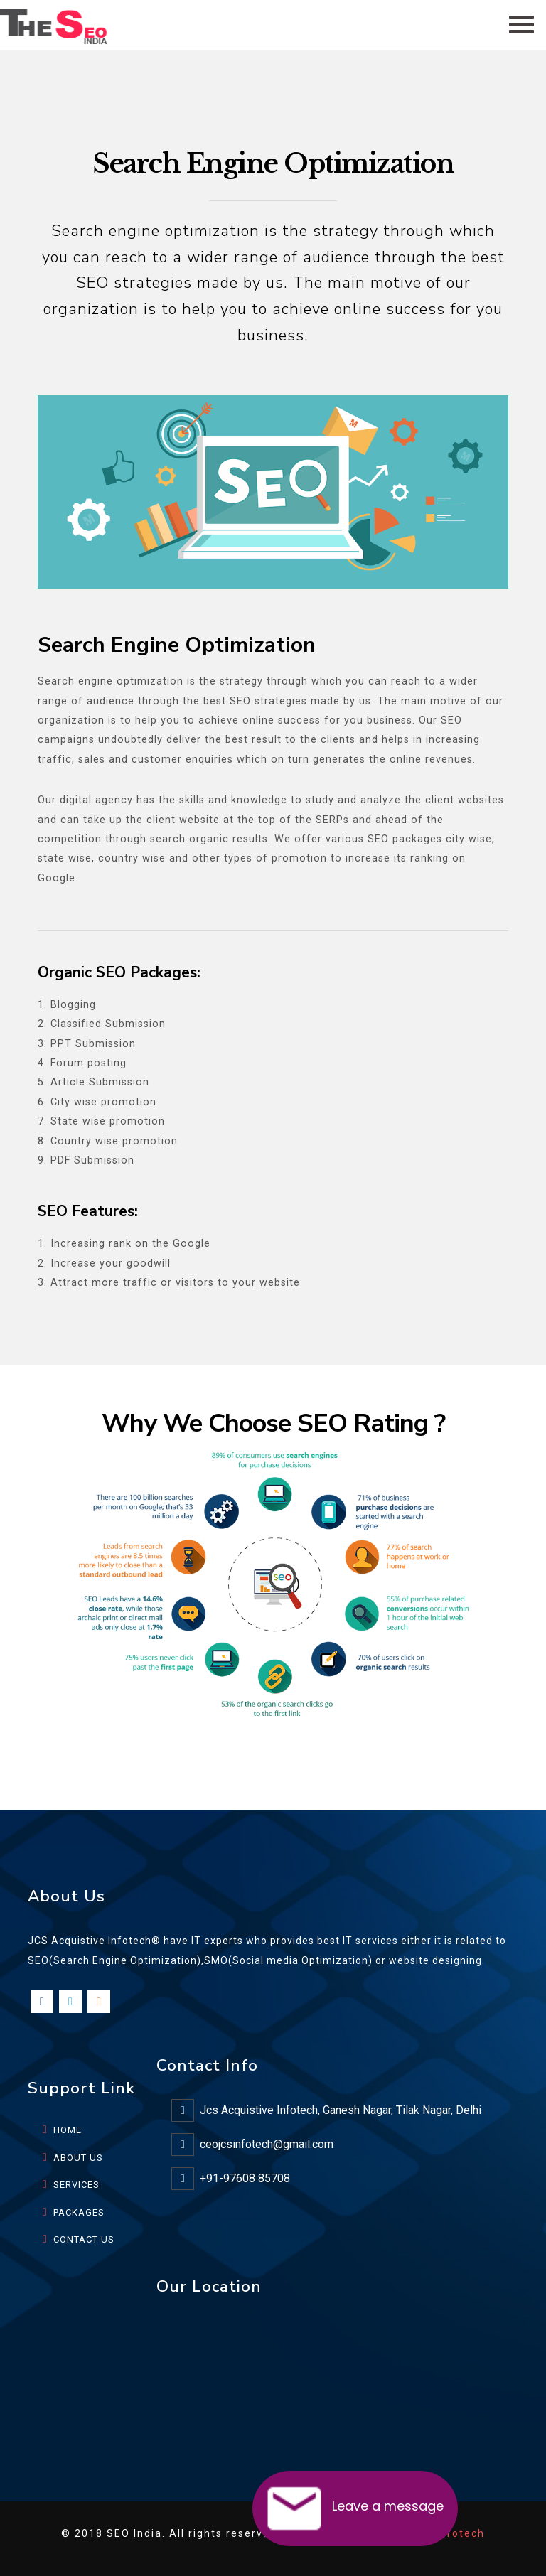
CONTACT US (83, 2239)
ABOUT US (78, 2157)
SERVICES (76, 2184)
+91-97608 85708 (245, 2178)
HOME (67, 2130)
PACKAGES (79, 2212)
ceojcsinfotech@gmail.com (266, 2144)
